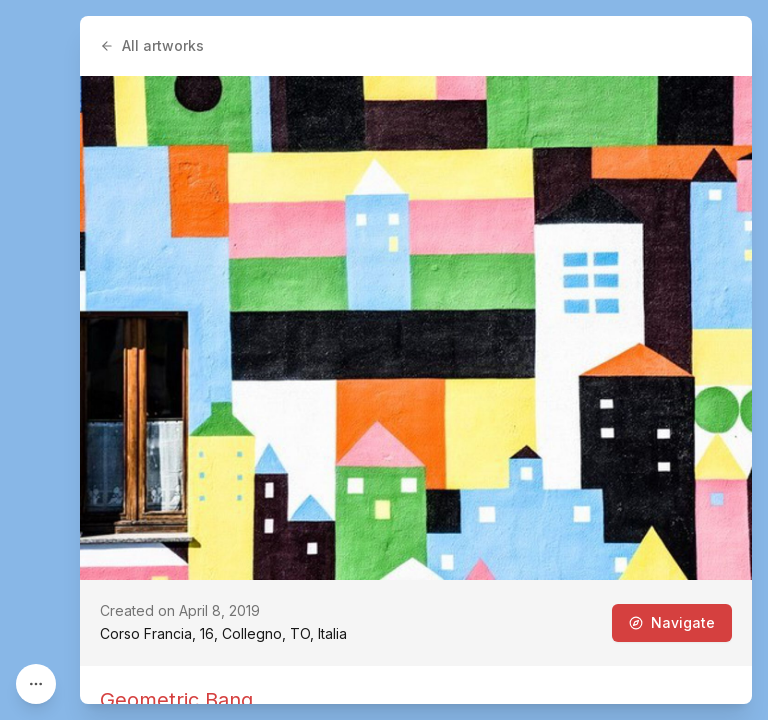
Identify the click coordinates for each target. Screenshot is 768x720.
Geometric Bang (176, 700)
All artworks (152, 45)
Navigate (672, 622)
